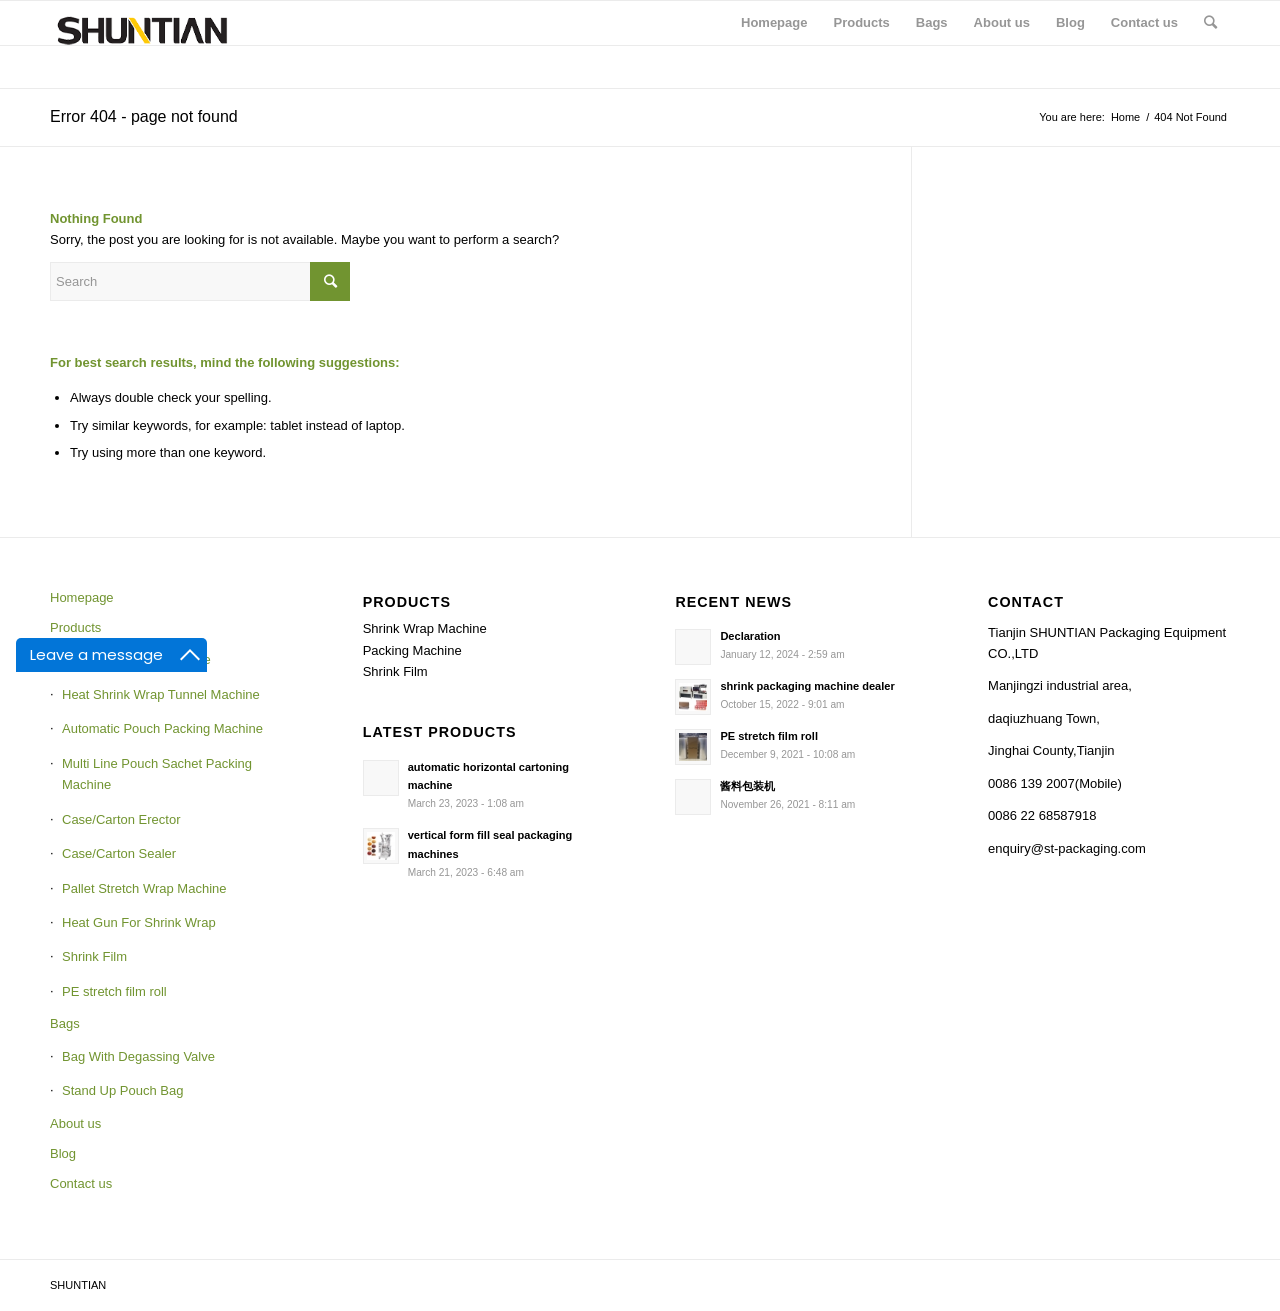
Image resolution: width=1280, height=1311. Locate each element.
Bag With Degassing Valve (138, 1056)
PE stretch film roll (114, 991)
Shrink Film (94, 956)
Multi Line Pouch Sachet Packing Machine (157, 774)
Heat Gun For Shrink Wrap (139, 922)
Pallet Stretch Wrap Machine (144, 888)
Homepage (82, 597)
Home (1125, 117)
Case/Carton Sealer (119, 853)
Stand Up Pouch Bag (122, 1090)
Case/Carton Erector (121, 819)
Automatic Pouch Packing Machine (162, 728)
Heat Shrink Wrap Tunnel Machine (161, 694)
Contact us (81, 1183)
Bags (65, 1023)
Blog (63, 1153)
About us (75, 1123)
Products (75, 627)
